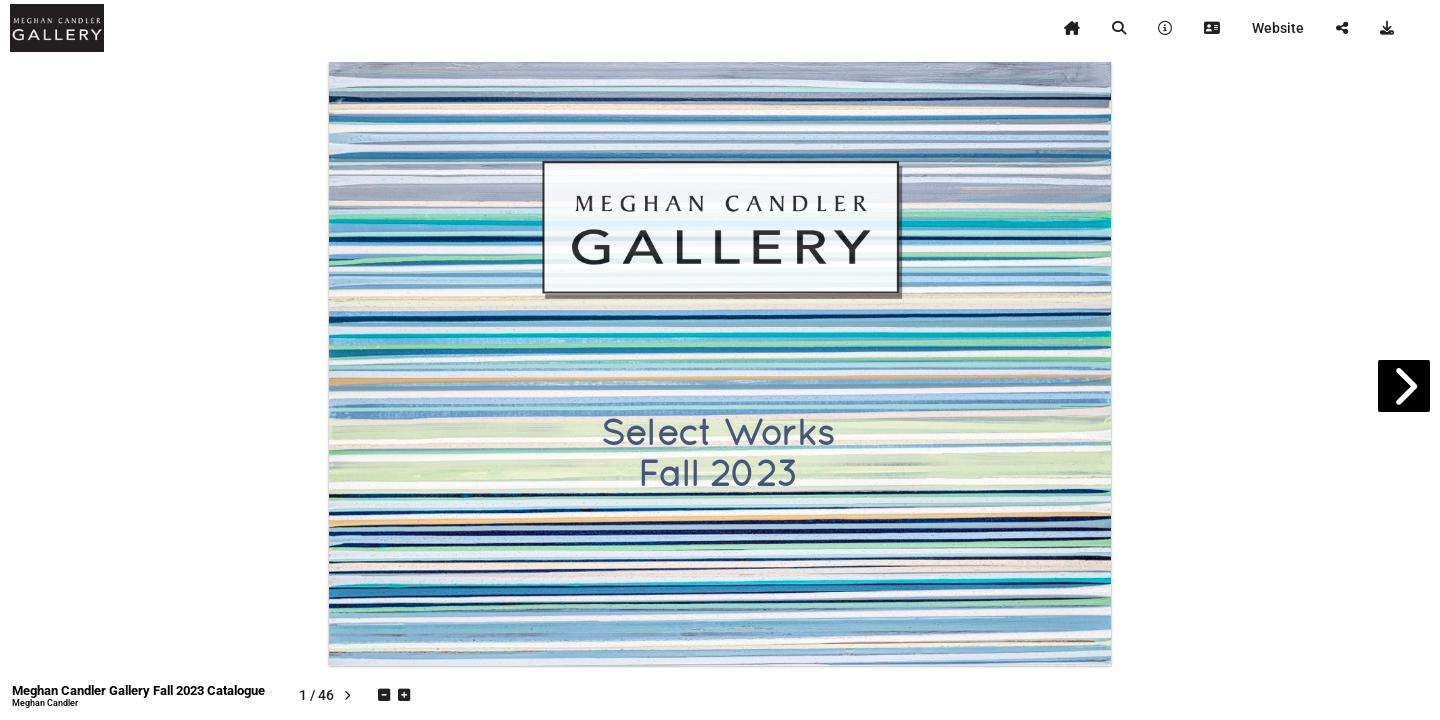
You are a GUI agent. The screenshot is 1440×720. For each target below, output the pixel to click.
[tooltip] (1072, 28)
